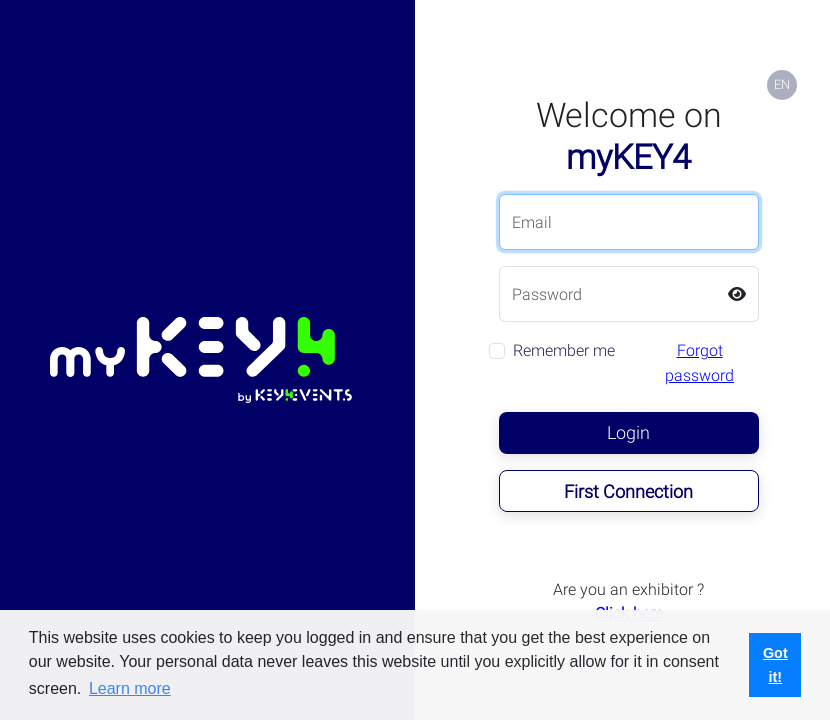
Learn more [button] (130, 688)
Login (628, 432)
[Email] (629, 222)
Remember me (564, 350)
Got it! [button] (775, 665)
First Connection (628, 491)
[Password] (608, 294)
